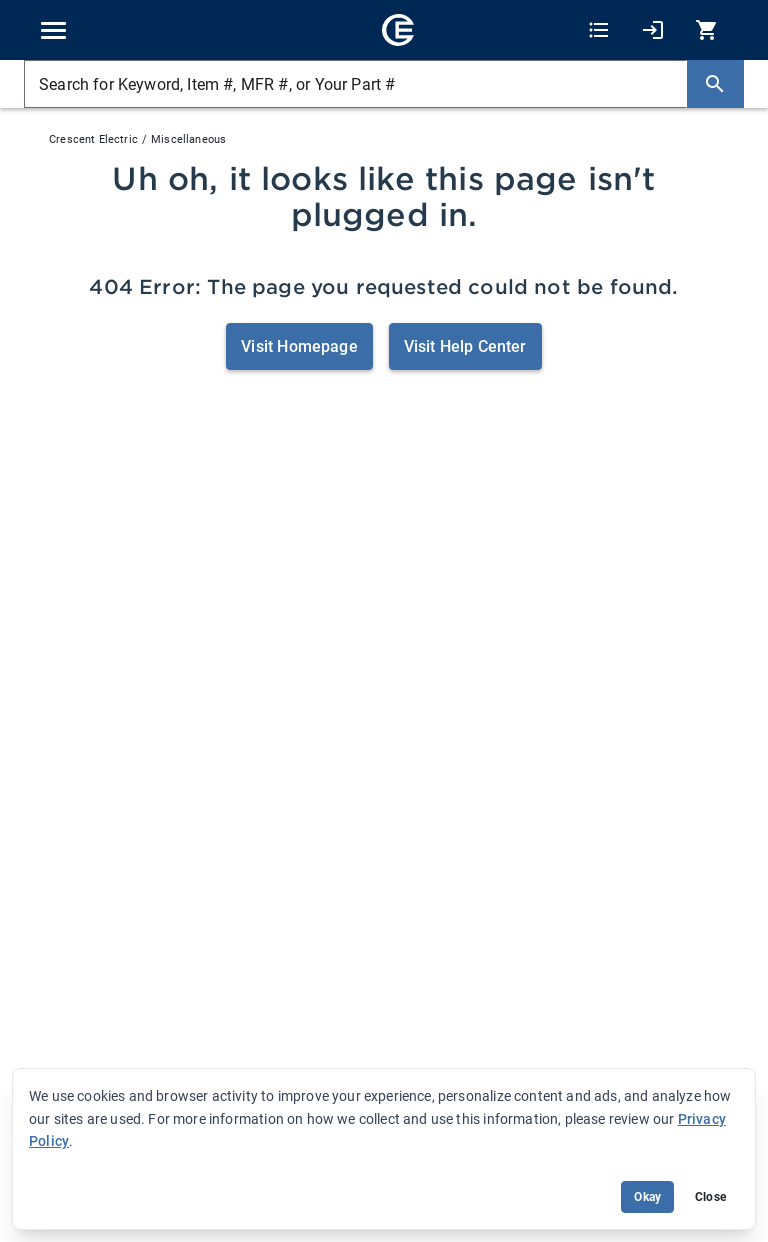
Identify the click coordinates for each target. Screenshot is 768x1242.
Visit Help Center (465, 346)
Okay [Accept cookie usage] (647, 1197)
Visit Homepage (299, 346)
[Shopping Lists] (599, 30)
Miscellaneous (188, 139)
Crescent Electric (93, 139)
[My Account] (653, 30)
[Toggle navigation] (53, 30)
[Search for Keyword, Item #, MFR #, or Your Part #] (355, 84)
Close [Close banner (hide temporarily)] (710, 1197)
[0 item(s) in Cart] (704, 30)
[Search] (715, 84)
